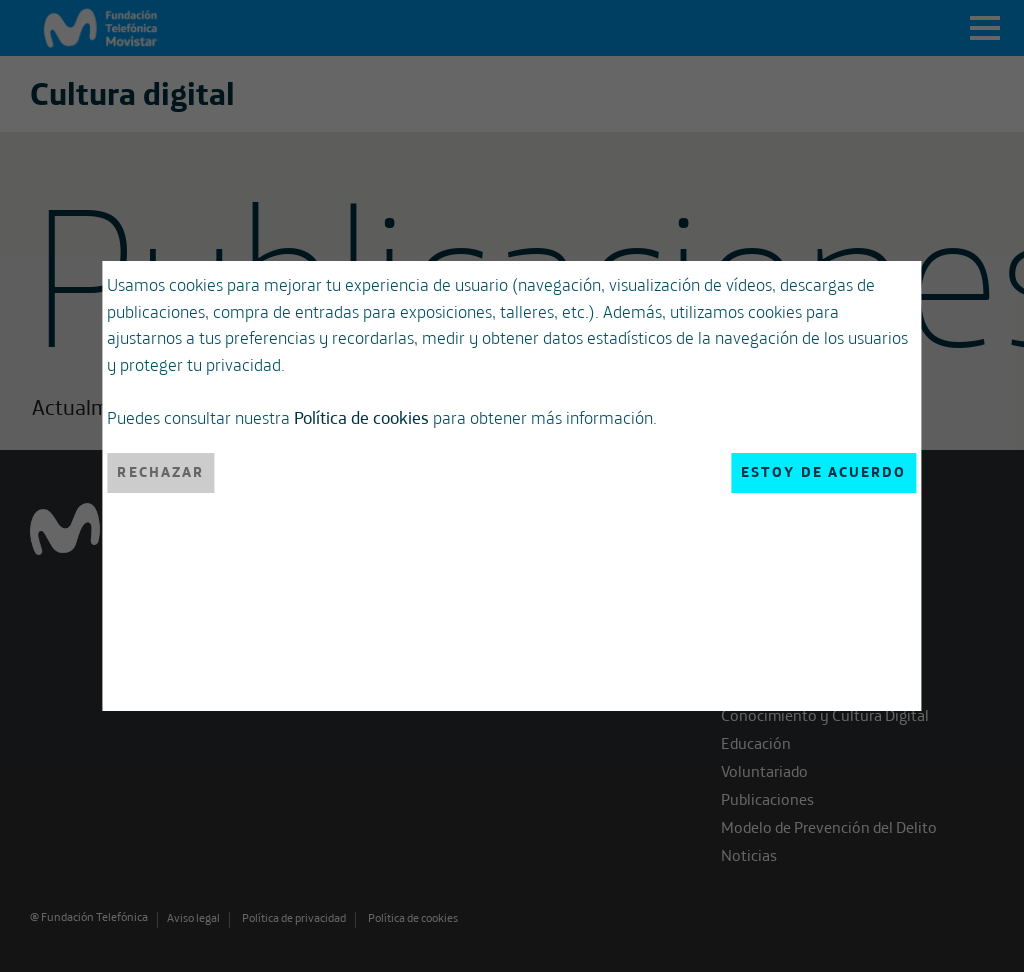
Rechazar (160, 472)
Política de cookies (361, 417)
